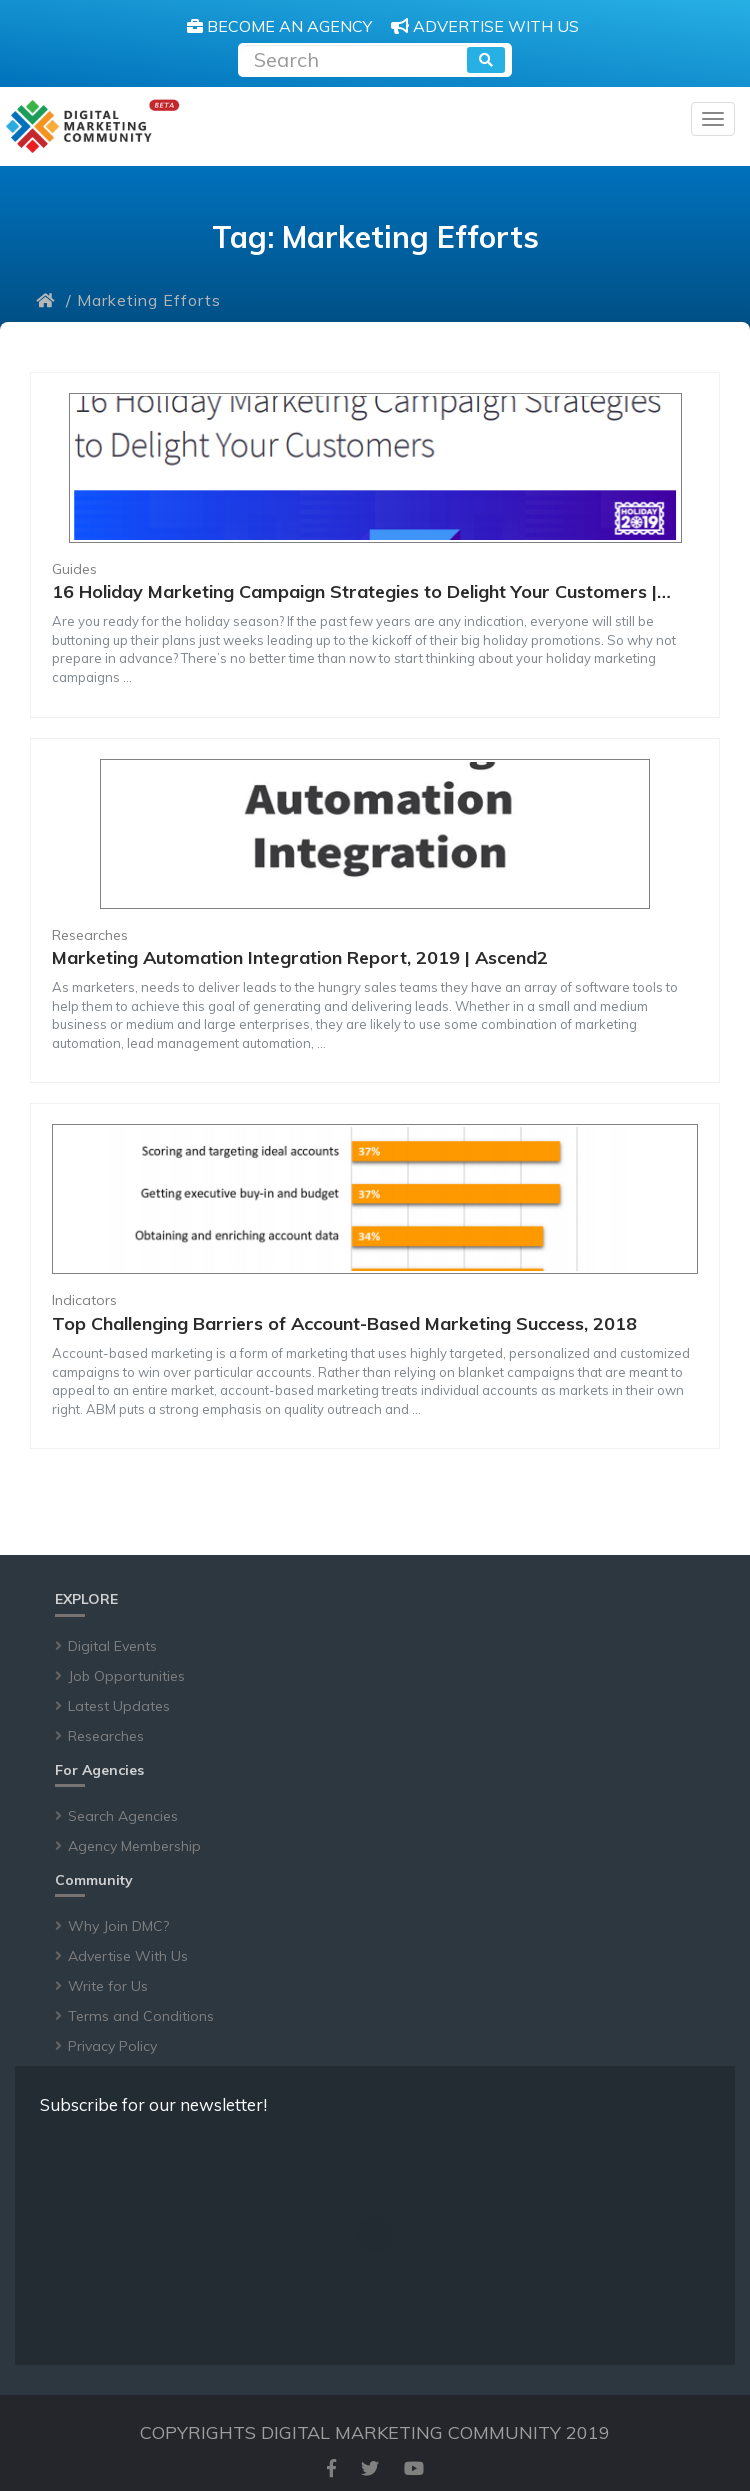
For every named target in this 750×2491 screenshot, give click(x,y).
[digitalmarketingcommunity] (92, 126)
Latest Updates (119, 1706)
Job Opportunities (126, 1676)
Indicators (84, 1300)
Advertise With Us (128, 1956)
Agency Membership (134, 1846)
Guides (74, 569)
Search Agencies (123, 1816)
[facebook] (331, 2468)
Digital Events (112, 1646)
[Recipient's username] (354, 57)
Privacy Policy (112, 2046)
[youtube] (414, 2468)
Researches (90, 935)
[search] (486, 60)
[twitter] (370, 2468)
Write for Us (108, 1986)
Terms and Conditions (141, 2016)
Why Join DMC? (118, 1926)
